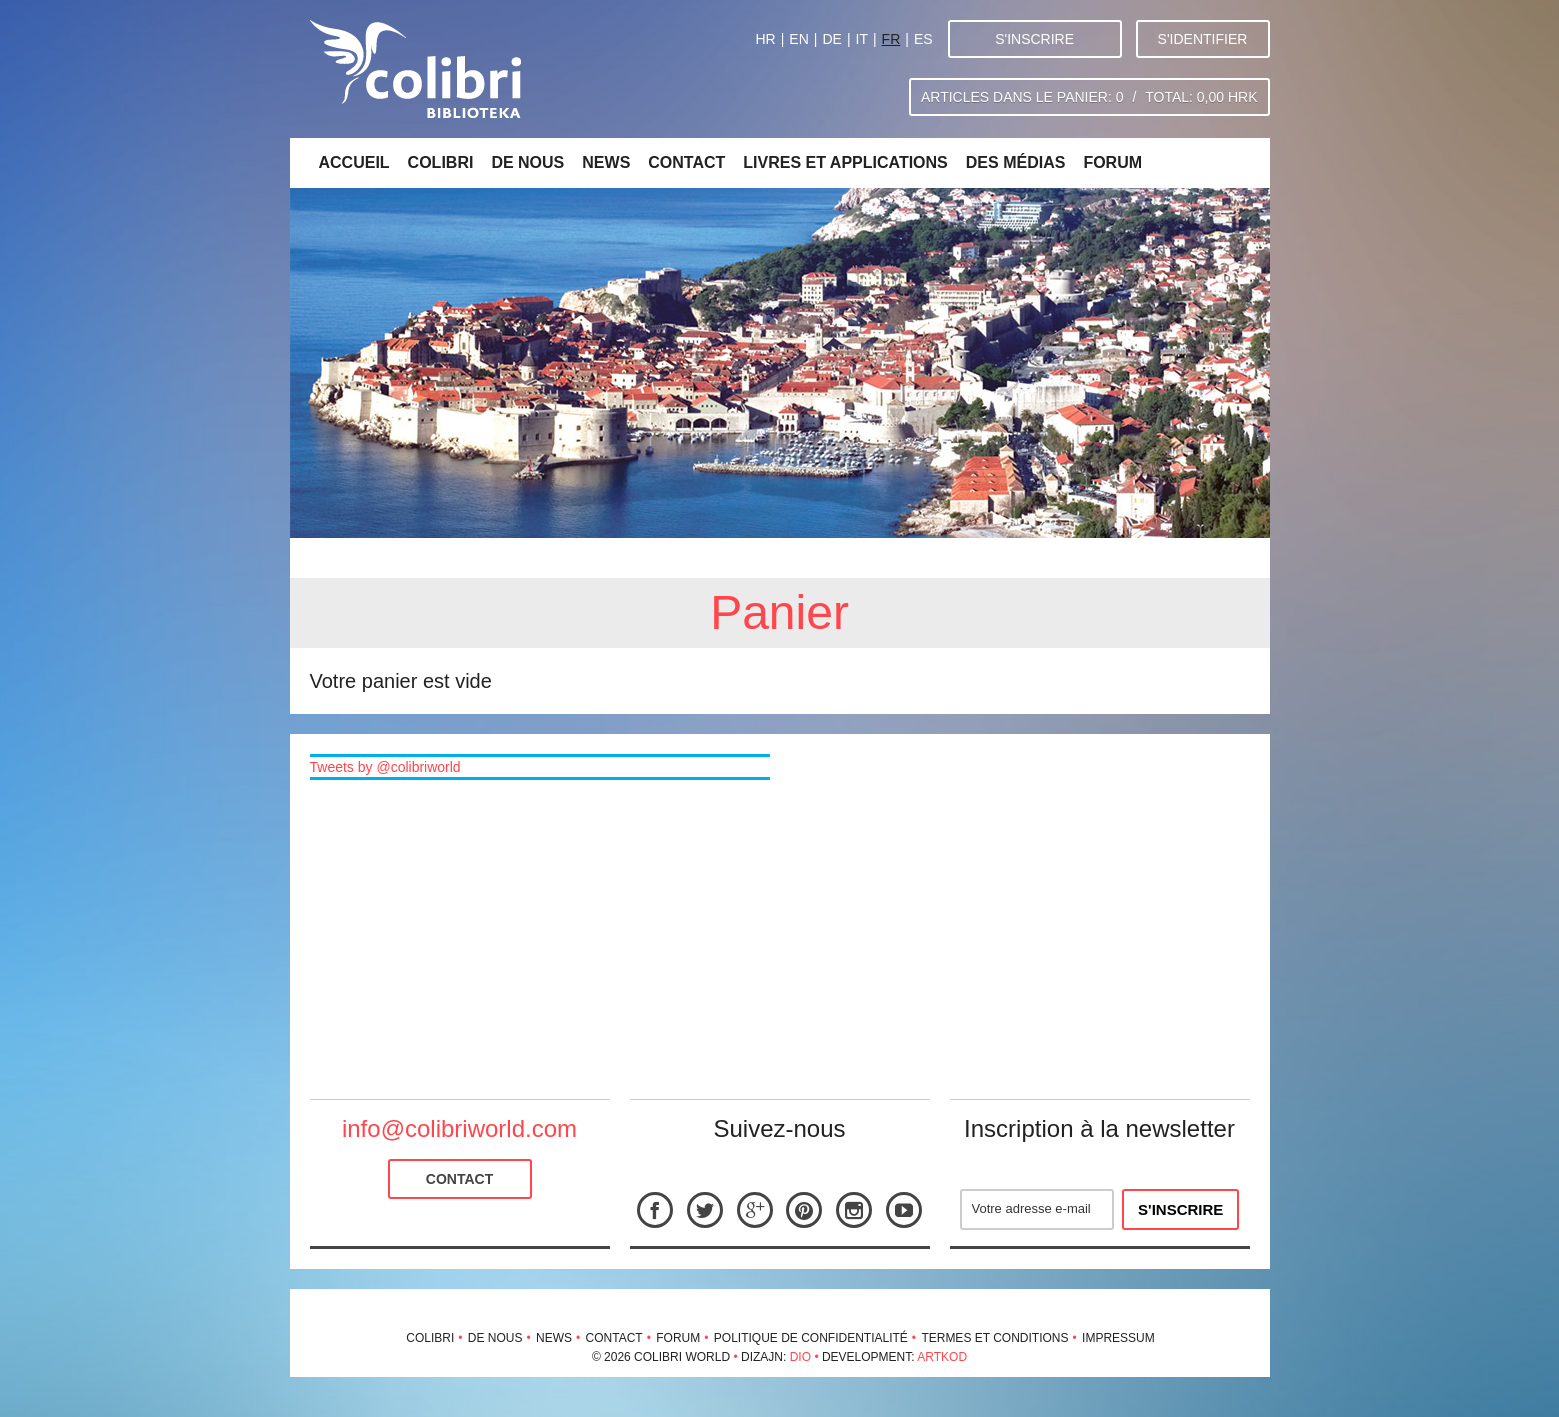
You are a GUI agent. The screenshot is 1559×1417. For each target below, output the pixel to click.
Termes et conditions (994, 1338)
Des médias (1016, 162)
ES (923, 39)
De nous (527, 162)
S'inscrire (1034, 39)
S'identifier (1203, 39)
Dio (800, 1357)
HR (765, 39)
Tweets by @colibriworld (385, 767)
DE (831, 39)
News (606, 162)
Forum (1112, 162)
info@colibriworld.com (459, 1128)
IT (862, 39)
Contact (686, 162)
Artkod (942, 1357)
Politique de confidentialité (811, 1338)
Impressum (1118, 1338)
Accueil (354, 162)
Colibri (441, 162)
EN (798, 39)
